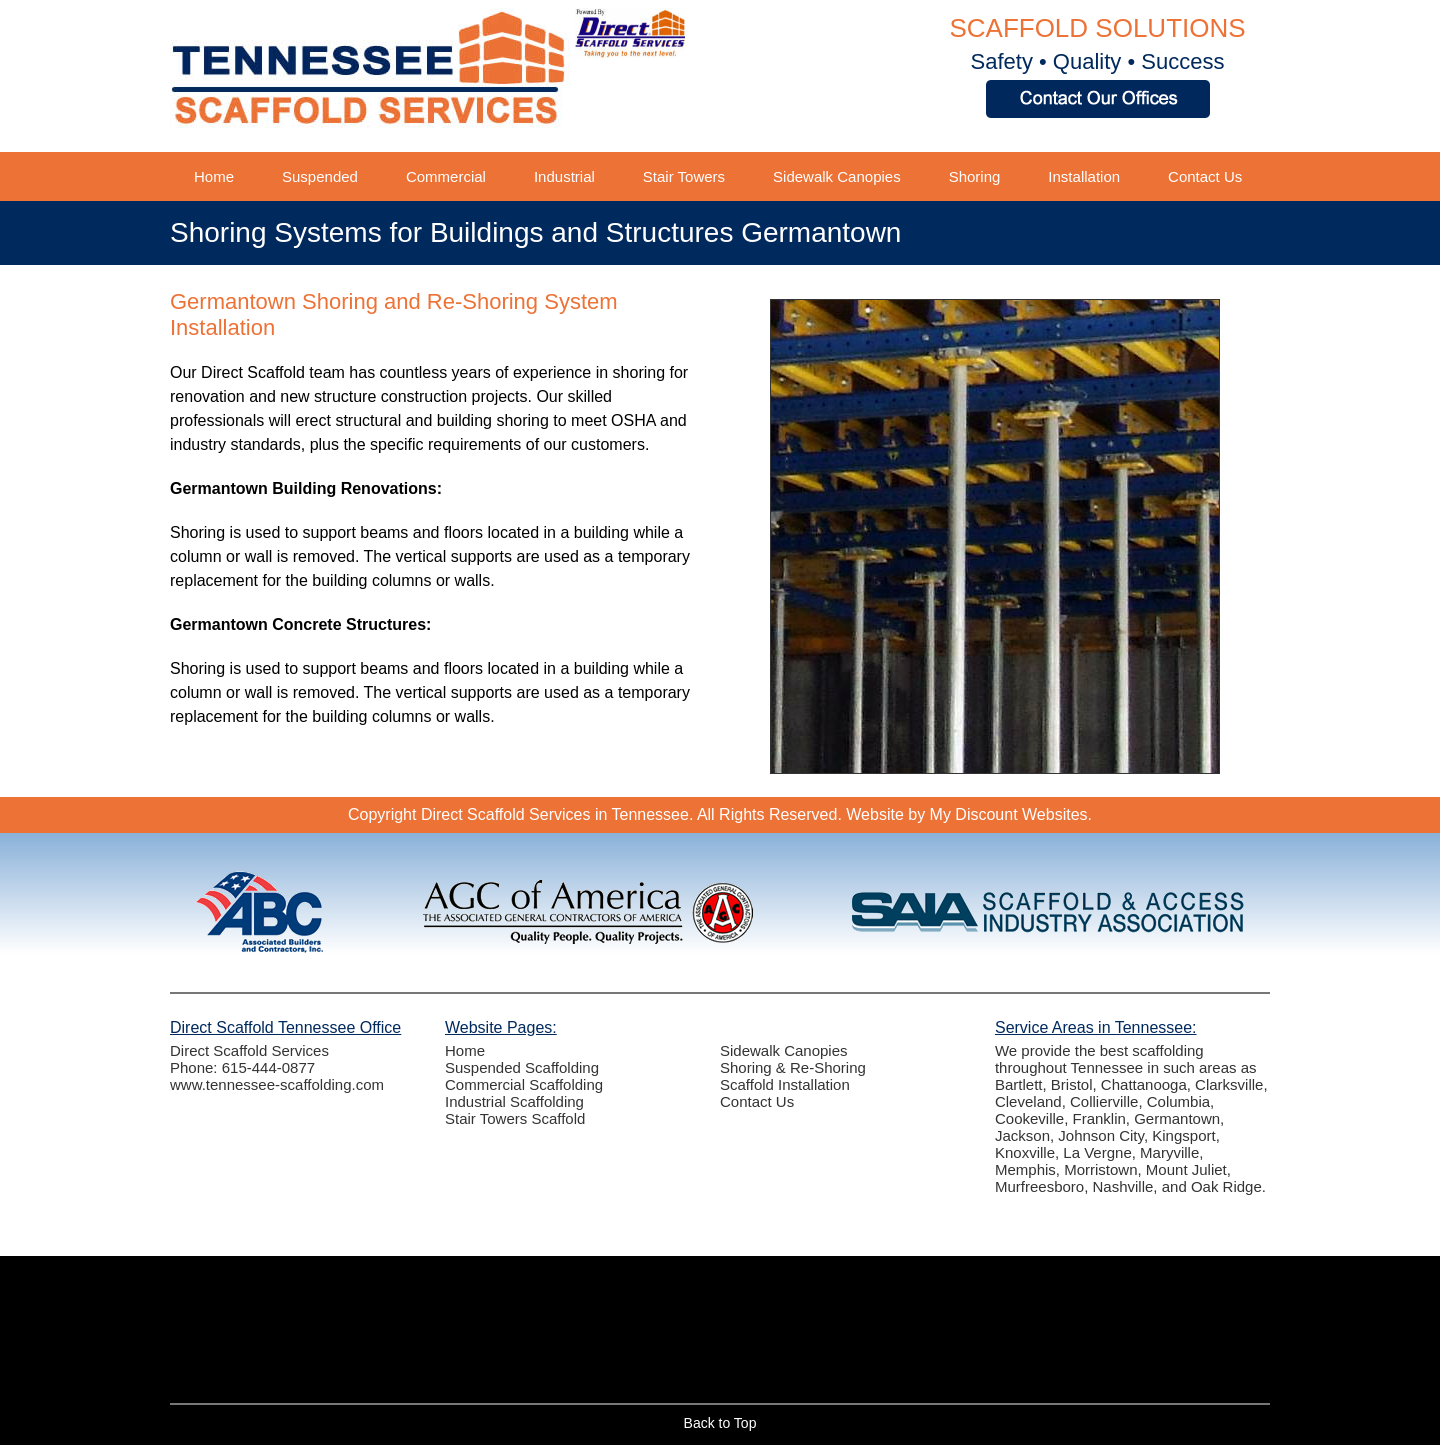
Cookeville (1029, 1118)
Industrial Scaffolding (514, 1101)
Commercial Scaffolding (524, 1084)
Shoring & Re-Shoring (793, 1067)
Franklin (1099, 1118)
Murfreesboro (1039, 1186)
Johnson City (1101, 1135)
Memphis (1025, 1169)
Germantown (1177, 1118)
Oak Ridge (1226, 1186)
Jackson (1022, 1135)
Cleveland (1028, 1101)
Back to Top (720, 1423)
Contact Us (1205, 176)
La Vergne (1097, 1152)
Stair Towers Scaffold (515, 1118)
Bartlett (1019, 1084)
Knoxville (1025, 1152)
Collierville (1104, 1101)
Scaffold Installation (785, 1084)
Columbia (1178, 1101)
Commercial (446, 176)
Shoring (975, 176)
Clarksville (1229, 1084)
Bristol (1072, 1084)
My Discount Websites (1009, 814)
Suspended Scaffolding (522, 1067)
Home (214, 176)
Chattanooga (1144, 1084)
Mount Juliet (1186, 1169)
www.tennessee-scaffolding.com (277, 1084)
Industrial (564, 176)
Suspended (320, 176)
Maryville (1169, 1152)
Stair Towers (684, 176)
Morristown (1100, 1169)
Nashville (1123, 1186)
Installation (1084, 176)
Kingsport (1183, 1135)
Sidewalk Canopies (837, 176)
